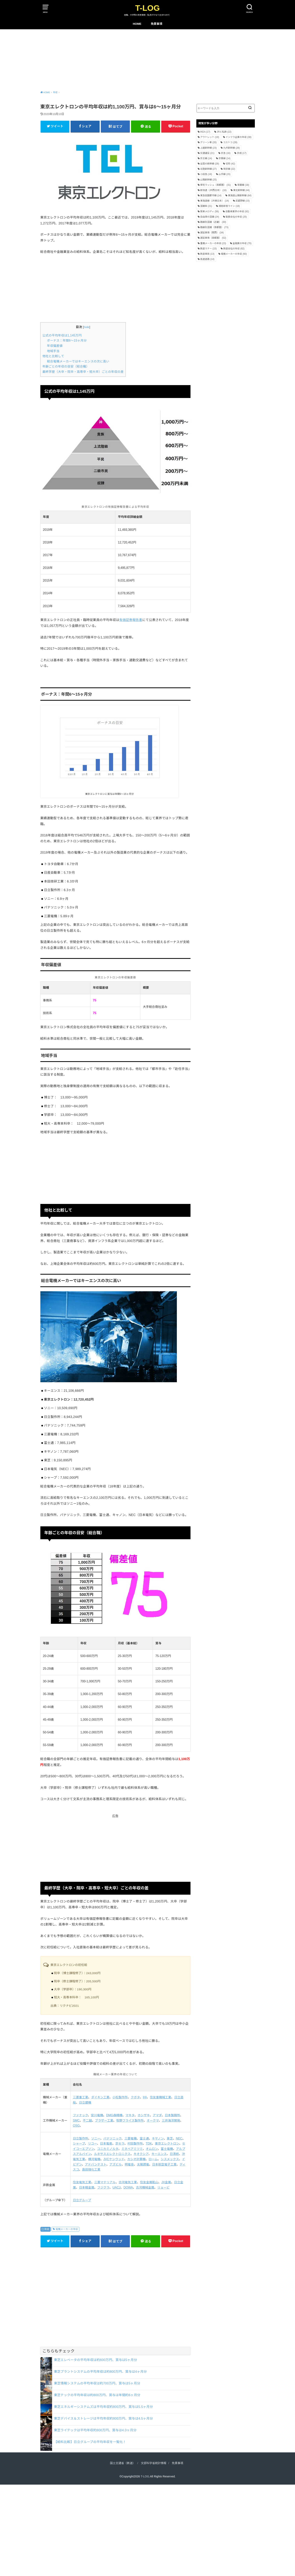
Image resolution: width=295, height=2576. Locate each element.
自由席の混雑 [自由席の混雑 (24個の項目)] (209, 216)
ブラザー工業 (104, 2120)
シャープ (79, 2143)
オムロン (152, 2148)
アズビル (115, 2164)
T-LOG (147, 8)
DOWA (128, 2187)
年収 (47, 2229)
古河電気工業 (128, 2182)
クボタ (135, 2097)
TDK (149, 2143)
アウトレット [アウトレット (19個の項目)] (209, 137)
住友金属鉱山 (149, 2182)
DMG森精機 (114, 2115)
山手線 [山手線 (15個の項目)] (224, 174)
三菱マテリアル (104, 2182)
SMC (76, 2120)
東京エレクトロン (167, 2143)
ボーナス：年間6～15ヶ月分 (67, 340)
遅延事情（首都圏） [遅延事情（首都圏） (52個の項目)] (213, 237)
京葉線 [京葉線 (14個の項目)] (224, 158)
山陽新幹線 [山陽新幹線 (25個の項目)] (208, 179)
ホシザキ (144, 2115)
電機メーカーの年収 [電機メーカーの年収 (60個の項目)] (234, 254)
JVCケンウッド (113, 2159)
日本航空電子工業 (164, 2164)
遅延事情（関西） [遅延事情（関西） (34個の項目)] (212, 232)
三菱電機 (130, 2138)
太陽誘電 (143, 2164)
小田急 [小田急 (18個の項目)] (206, 174)
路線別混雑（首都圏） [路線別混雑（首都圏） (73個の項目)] (214, 227)
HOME (137, 23)
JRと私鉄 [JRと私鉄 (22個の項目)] (224, 131)
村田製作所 (135, 2143)
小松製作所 (120, 2097)
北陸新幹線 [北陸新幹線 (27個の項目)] (208, 169)
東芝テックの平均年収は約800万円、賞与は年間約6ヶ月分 (97, 2395)
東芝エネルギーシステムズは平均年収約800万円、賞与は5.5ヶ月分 (103, 2406)
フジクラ (103, 2187)
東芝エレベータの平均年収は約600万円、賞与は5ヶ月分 (95, 2360)
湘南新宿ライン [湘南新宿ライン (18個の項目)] (229, 206)
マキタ (130, 2115)
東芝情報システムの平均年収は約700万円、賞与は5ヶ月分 (97, 2383)
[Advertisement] (148, 58)
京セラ (119, 2143)
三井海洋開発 (171, 2120)
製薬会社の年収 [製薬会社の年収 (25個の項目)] (236, 216)
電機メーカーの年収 (67, 2229)
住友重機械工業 (160, 2097)
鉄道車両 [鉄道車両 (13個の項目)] (207, 254)
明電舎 (129, 2164)
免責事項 (156, 23)
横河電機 (94, 2159)
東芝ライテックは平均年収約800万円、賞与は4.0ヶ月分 (95, 2430)
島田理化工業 (91, 2169)
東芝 (170, 2138)
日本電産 (106, 2143)
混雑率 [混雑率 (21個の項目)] (206, 206)
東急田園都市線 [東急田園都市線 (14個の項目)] (210, 195)
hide (86, 327)
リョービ (163, 2187)
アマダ (157, 2115)
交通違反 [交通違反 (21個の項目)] (207, 153)
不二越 (87, 2120)
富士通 (144, 2138)
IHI (145, 2097)
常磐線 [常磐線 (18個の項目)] (243, 185)
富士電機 (167, 2148)
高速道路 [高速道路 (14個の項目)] (207, 259)
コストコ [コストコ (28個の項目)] (230, 142)
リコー (92, 2143)
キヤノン (158, 2138)
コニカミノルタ (107, 2148)
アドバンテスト (95, 2164)
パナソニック (112, 2138)
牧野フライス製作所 (130, 2120)
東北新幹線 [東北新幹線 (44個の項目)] (241, 190)
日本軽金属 (86, 2187)
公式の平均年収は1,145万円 (62, 335)
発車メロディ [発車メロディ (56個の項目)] (209, 211)
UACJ (116, 2187)
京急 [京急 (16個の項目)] (225, 153)
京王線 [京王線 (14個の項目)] (206, 158)
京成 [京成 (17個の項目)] (241, 153)
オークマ (153, 2120)
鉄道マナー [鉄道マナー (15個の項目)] (208, 248)
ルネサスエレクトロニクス (112, 2154)
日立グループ (82, 2200)
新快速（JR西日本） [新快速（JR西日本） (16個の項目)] (213, 190)
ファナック (80, 2115)
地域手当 (53, 351)
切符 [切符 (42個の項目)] (230, 163)
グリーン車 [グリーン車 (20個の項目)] (208, 142)
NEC (179, 2138)
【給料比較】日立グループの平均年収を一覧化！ (90, 2442)
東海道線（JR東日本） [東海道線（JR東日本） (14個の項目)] (214, 200)
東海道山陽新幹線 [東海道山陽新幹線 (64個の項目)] (240, 195)
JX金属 (166, 2182)
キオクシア (141, 2154)
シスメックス (170, 2159)
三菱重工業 (80, 2097)
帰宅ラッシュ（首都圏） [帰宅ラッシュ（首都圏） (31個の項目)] (215, 185)
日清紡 (174, 2154)
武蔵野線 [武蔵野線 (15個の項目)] (243, 200)
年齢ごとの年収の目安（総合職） (66, 366)
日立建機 (85, 2102)
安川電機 (97, 2115)
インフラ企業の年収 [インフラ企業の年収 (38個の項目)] (238, 137)
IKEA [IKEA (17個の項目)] (205, 131)
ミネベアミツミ (132, 2148)
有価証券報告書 (130, 620)
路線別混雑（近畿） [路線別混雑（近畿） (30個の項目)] (213, 222)
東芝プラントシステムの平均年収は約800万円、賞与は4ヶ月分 (100, 2371)
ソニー (95, 2138)
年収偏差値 (55, 345)
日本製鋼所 (172, 2115)
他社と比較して (53, 356)
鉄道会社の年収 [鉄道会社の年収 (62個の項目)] (234, 248)
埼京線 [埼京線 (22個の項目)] (229, 169)
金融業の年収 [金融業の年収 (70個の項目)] (242, 243)
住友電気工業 (82, 2182)
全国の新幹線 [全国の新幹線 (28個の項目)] (209, 163)
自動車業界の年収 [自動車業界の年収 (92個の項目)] (237, 211)
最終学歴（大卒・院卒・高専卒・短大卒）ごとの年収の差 (83, 371)
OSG (76, 2125)
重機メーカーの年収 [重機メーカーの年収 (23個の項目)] (213, 243)
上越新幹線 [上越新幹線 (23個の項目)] (208, 147)
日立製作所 (80, 2138)
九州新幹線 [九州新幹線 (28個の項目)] (231, 147)
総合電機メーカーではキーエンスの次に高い (78, 361)
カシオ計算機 (136, 2159)
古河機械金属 (145, 2187)
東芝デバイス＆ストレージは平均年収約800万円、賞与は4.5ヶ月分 (103, 2418)
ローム (153, 2159)
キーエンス (159, 2154)
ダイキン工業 (100, 2097)
